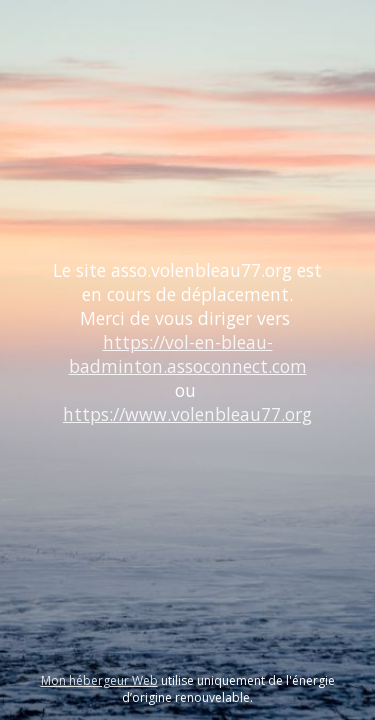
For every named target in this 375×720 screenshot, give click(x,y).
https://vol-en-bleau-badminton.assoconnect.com (188, 354)
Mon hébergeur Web (99, 680)
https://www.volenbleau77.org (187, 414)
